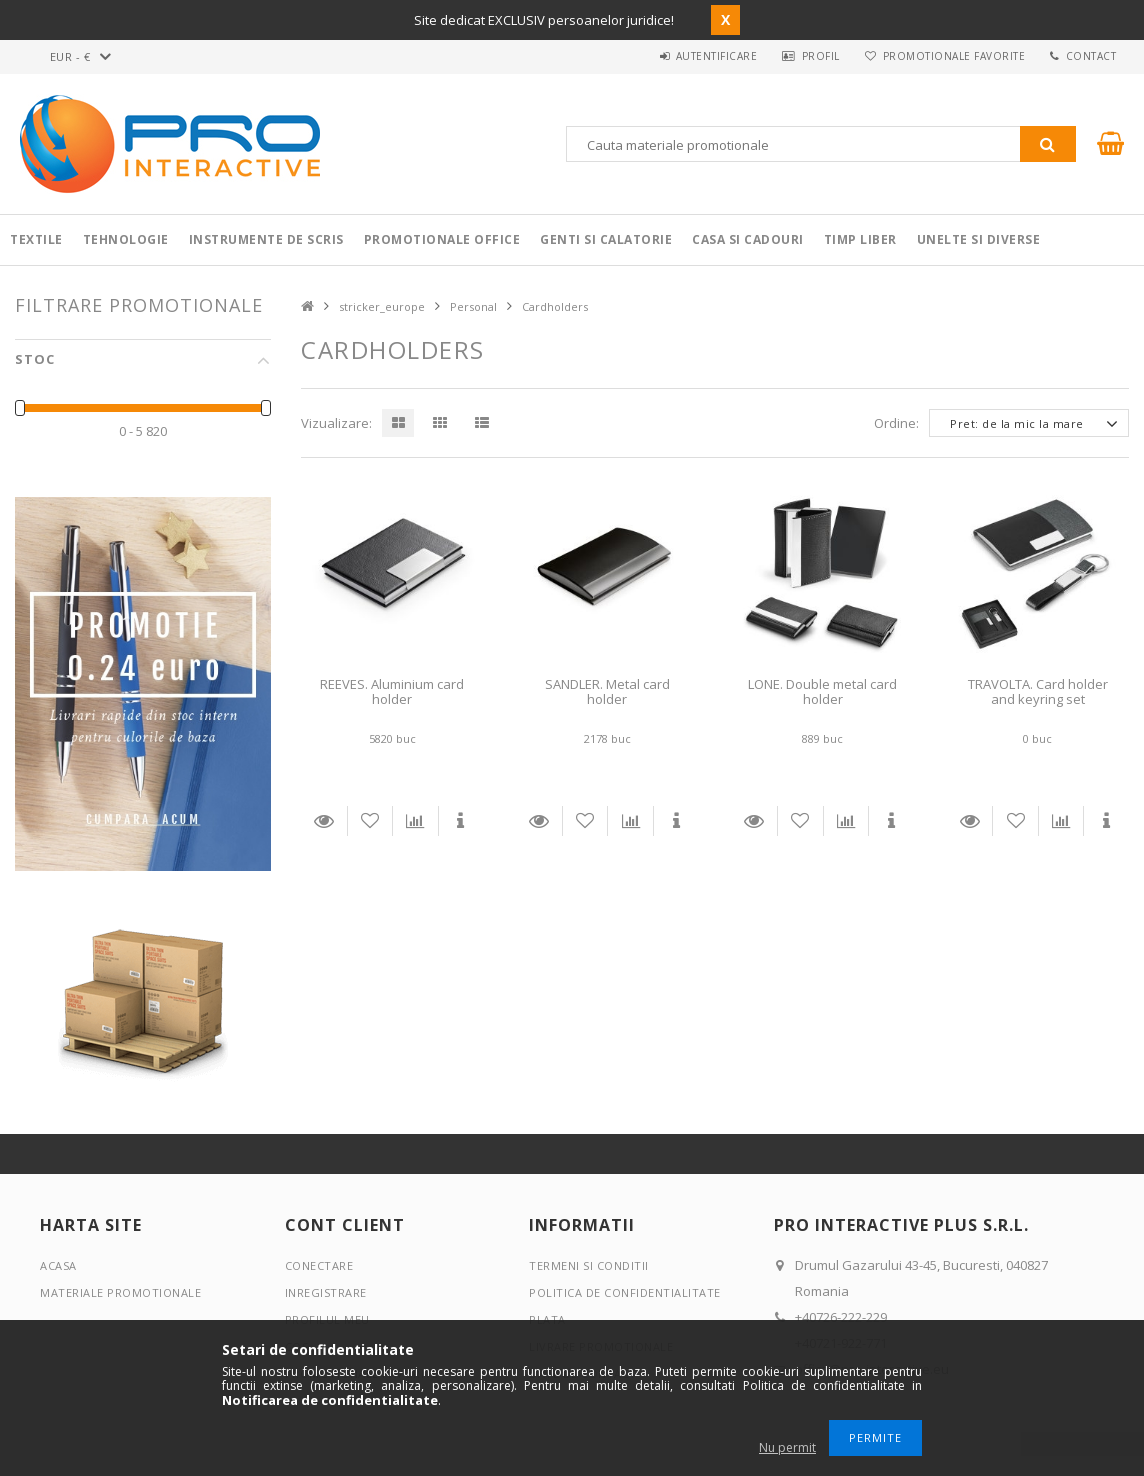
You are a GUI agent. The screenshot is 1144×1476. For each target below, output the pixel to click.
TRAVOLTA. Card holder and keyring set (1038, 691)
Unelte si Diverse (979, 239)
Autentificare (700, 56)
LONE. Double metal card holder (822, 691)
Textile (36, 239)
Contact (1088, 56)
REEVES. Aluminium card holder (392, 691)
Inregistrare (326, 1292)
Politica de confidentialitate (625, 1292)
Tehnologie (126, 239)
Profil (809, 56)
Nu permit (787, 1447)
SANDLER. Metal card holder (607, 691)
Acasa (58, 1265)
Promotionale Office (442, 239)
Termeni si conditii (589, 1265)
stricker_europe (382, 306)
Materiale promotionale (120, 1292)
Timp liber (860, 239)
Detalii (324, 821)
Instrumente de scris (266, 239)
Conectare (319, 1265)
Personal (473, 306)
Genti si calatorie (606, 239)
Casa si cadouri (748, 239)
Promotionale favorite (946, 56)
